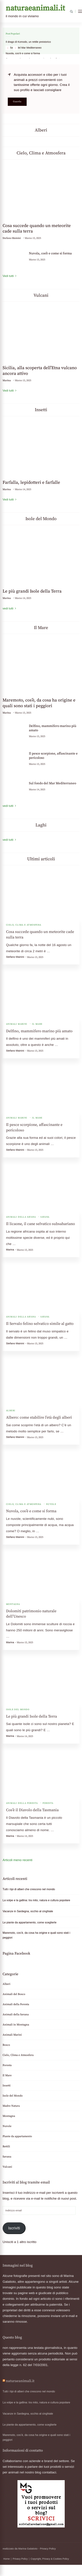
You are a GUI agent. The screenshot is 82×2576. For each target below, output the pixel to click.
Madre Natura (11, 2106)
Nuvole (51, 1504)
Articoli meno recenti (17, 1860)
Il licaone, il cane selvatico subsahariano (40, 1224)
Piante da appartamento (17, 2136)
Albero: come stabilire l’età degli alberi (39, 1417)
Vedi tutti (8, 276)
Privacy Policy (48, 2548)
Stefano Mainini (12, 238)
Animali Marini (16, 1024)
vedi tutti (8, 608)
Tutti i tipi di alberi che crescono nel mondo (29, 1889)
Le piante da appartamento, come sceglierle (29, 1922)
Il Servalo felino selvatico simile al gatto (40, 1323)
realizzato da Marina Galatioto (20, 2548)
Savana (44, 1217)
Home (6, 2559)
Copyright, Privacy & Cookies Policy (50, 2559)
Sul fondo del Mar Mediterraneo (24, 47)
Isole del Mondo (17, 1709)
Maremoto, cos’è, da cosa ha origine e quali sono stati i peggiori (39, 703)
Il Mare (37, 1024)
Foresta (48, 1803)
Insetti (7, 2085)
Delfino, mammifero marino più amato (39, 1031)
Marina (7, 380)
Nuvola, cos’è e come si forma (23, 53)
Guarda (17, 101)
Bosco (6, 2045)
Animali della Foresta (22, 1803)
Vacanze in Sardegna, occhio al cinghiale (28, 1911)
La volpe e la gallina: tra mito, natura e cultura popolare (36, 1900)
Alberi (10, 1410)
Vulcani (7, 2166)
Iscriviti (14, 2228)
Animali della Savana (21, 1217)
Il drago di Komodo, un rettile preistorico (28, 41)
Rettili (6, 2146)
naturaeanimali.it (35, 8)
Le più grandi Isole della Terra (32, 591)
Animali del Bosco (14, 1994)
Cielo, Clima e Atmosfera (23, 924)
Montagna (13, 1604)
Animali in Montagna (16, 2024)
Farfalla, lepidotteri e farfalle (31, 482)
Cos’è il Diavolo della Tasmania (32, 1810)
